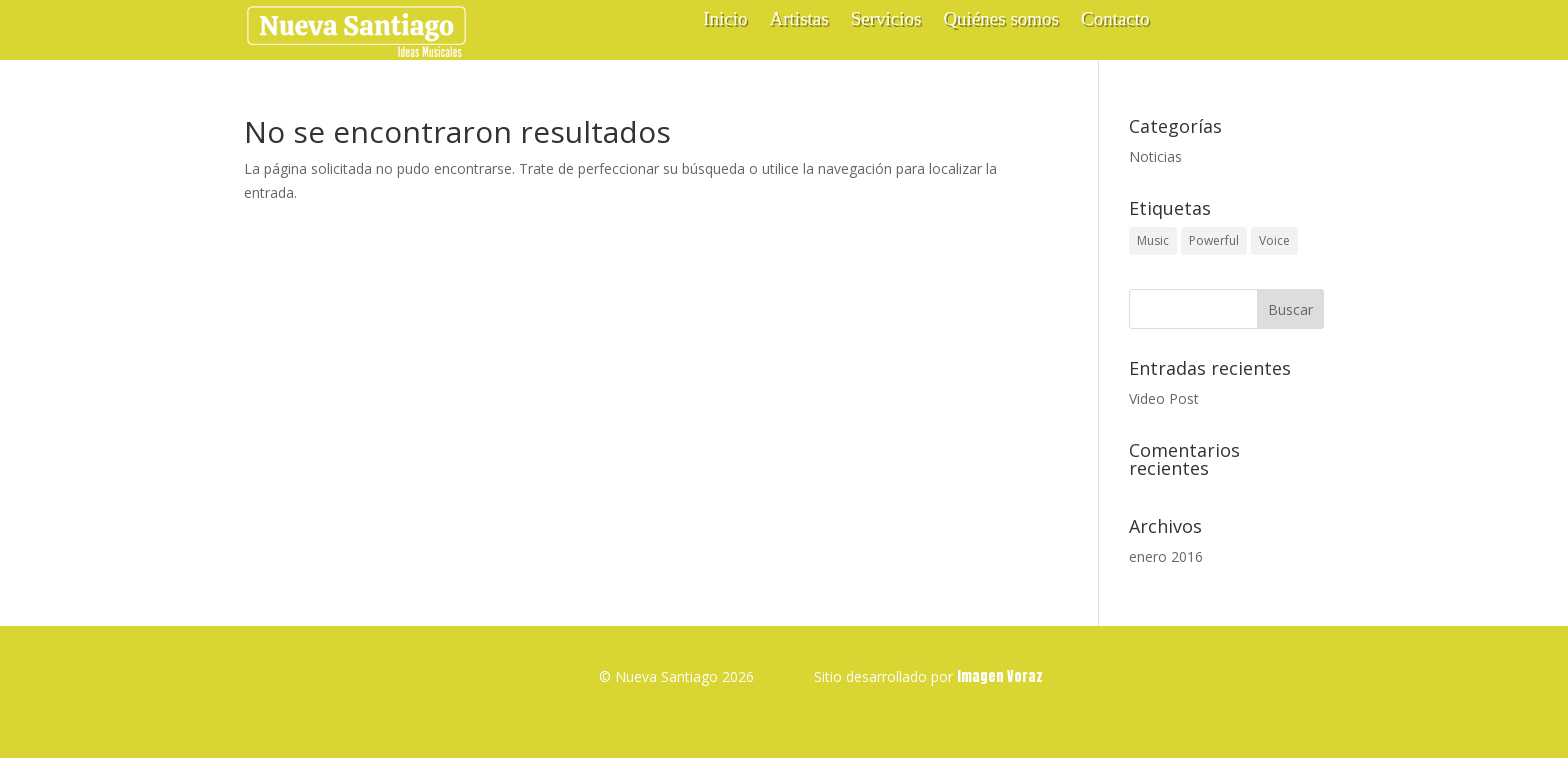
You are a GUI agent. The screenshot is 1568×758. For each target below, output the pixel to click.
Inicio (725, 20)
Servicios (886, 20)
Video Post (1164, 398)
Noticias (1155, 156)
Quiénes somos (1001, 20)
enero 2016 (1166, 556)
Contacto (1115, 20)
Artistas (799, 20)
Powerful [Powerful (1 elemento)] (1214, 240)
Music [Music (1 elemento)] (1153, 240)
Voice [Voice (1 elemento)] (1274, 240)
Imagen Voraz (1000, 676)
